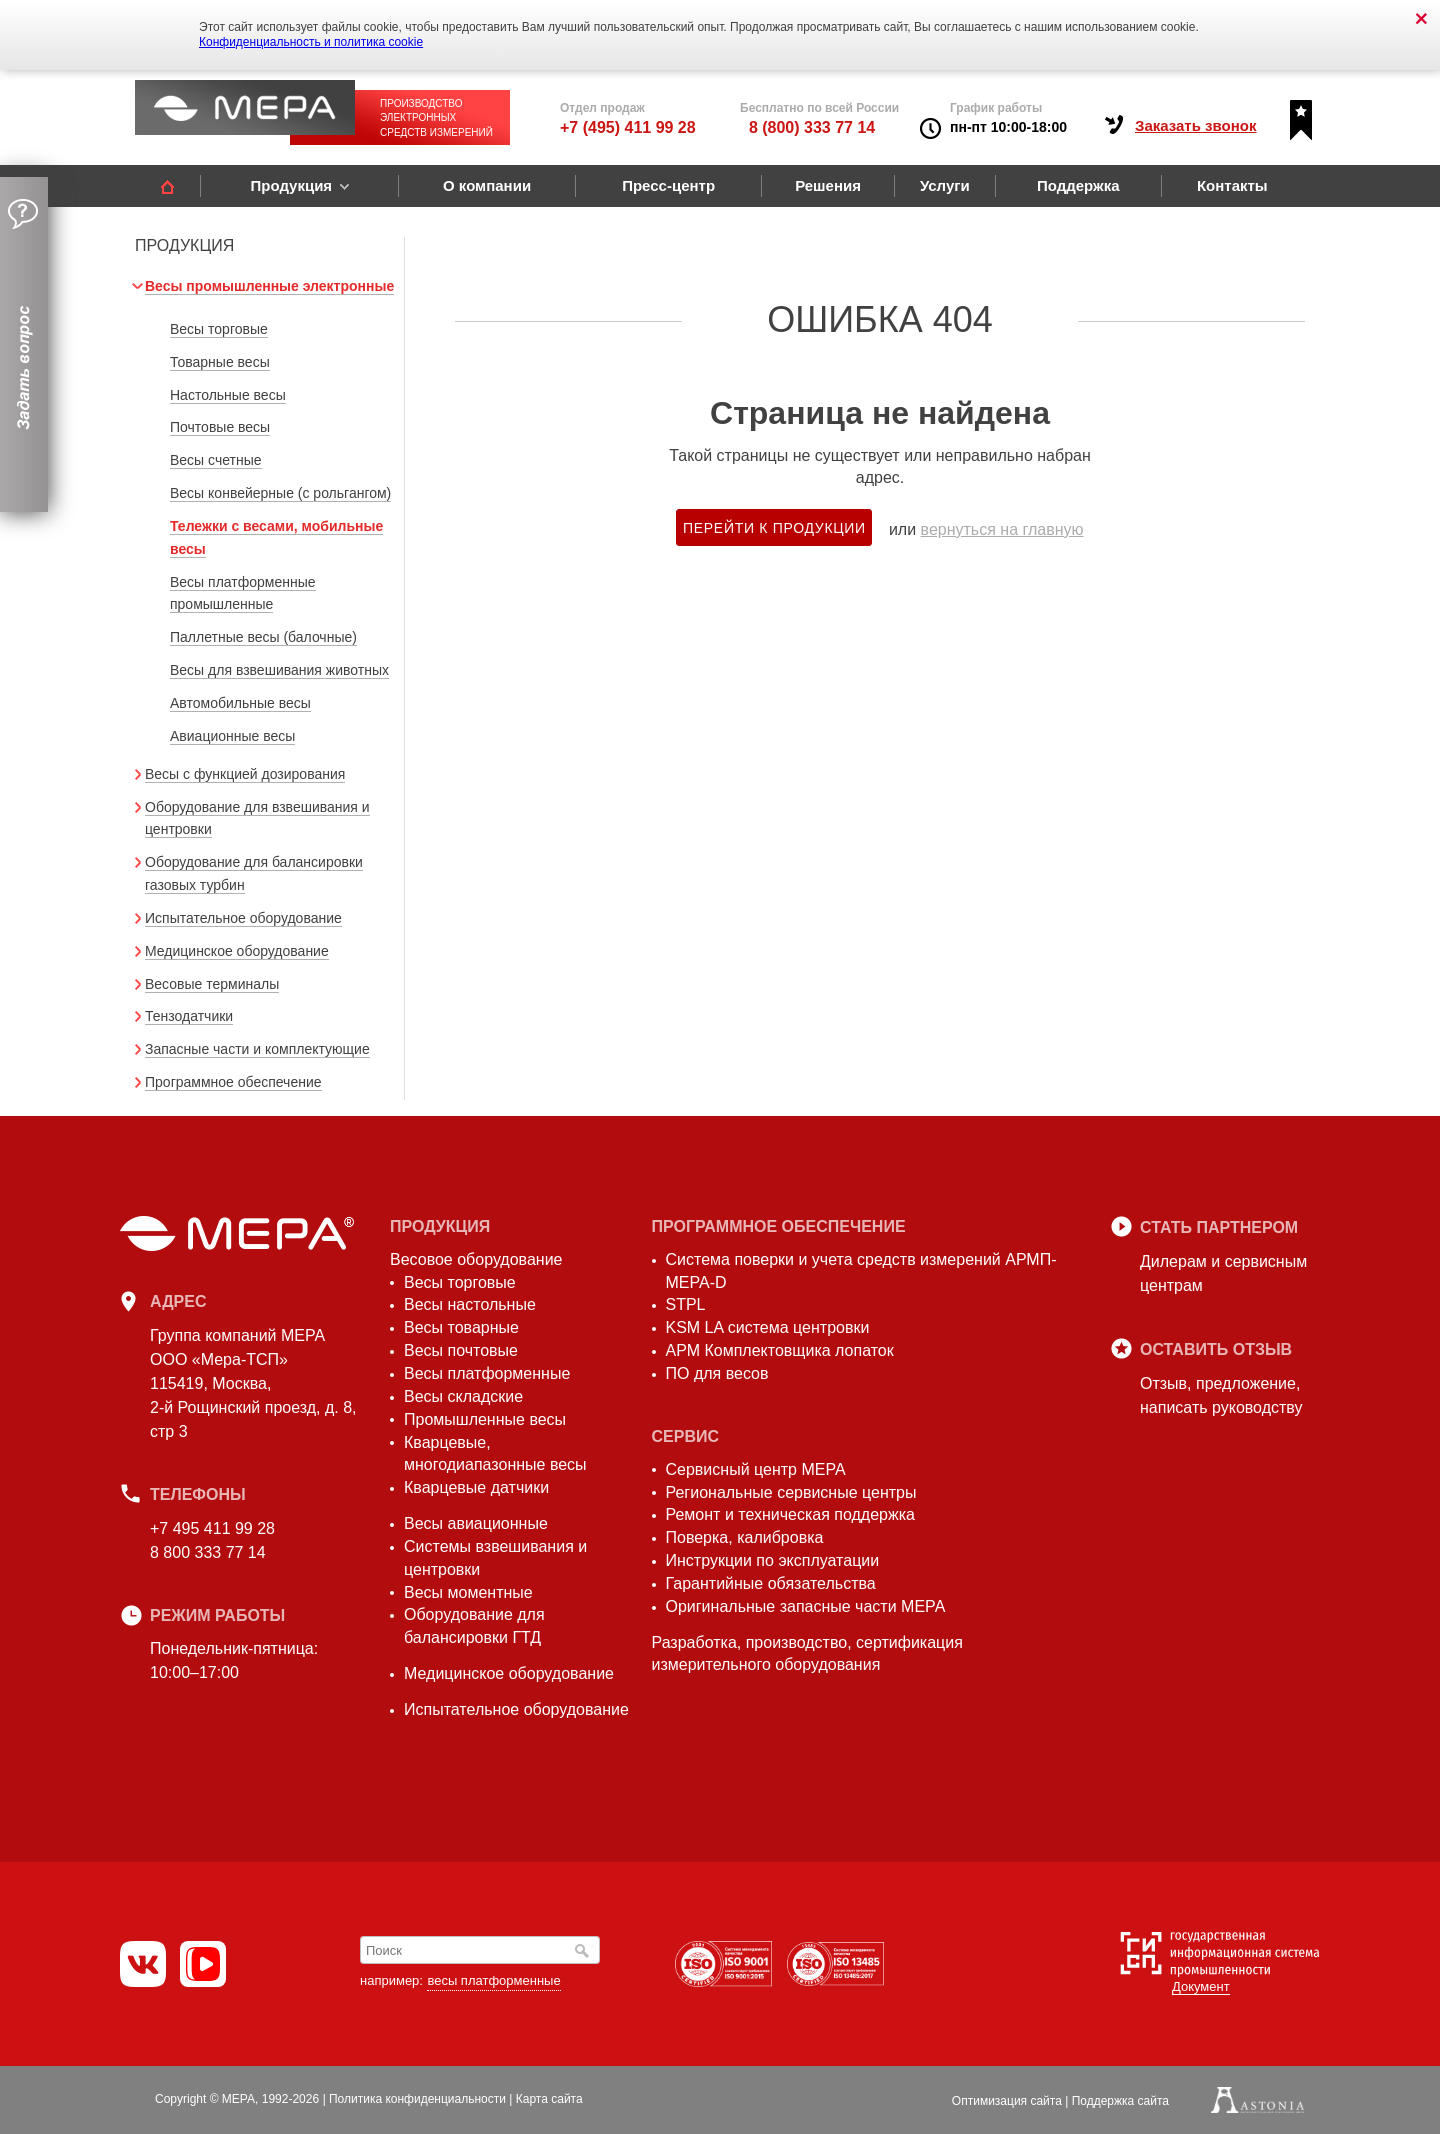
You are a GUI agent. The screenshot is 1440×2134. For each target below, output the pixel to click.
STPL (686, 1304)
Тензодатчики (189, 1016)
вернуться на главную (1002, 529)
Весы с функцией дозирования (245, 774)
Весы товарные (461, 1327)
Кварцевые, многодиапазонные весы (495, 1454)
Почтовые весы (220, 427)
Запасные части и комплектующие (257, 1049)
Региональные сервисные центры (791, 1492)
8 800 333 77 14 (208, 1552)
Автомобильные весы (240, 703)
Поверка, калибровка (745, 1537)
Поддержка (1078, 185)
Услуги (945, 185)
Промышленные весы (485, 1419)
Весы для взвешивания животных (279, 670)
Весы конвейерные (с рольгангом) (280, 493)
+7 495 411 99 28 (212, 1528)
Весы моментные (468, 1592)
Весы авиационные (476, 1523)
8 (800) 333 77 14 (812, 127)
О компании (487, 185)
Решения (828, 185)
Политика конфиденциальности (417, 2099)
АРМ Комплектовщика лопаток (780, 1350)
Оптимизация (1007, 2101)
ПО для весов (717, 1373)
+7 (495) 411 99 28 (628, 127)
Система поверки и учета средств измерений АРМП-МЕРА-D (861, 1271)
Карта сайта (549, 2099)
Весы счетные (216, 460)
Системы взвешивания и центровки (495, 1558)
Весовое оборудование (476, 1259)
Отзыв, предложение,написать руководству (1221, 1395)
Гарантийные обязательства (771, 1583)
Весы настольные (470, 1304)
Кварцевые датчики (476, 1487)
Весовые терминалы (212, 984)
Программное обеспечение (233, 1082)
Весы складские (463, 1396)
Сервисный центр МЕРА (756, 1469)
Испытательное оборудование (243, 918)
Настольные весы (228, 395)
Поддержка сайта (1120, 2101)
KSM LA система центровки (768, 1327)
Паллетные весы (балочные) (263, 637)
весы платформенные (493, 1980)
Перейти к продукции (774, 528)
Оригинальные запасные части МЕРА (806, 1606)
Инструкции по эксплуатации (773, 1560)
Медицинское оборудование (237, 951)
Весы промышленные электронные (269, 286)
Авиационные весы (232, 736)
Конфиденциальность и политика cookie (311, 42)
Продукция (291, 185)
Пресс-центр (668, 185)
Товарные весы (220, 362)
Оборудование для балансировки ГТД (474, 1626)
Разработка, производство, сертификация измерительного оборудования (807, 1654)
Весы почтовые (461, 1350)
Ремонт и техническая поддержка (790, 1514)
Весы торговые (219, 329)
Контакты (1232, 185)
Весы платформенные (487, 1373)
